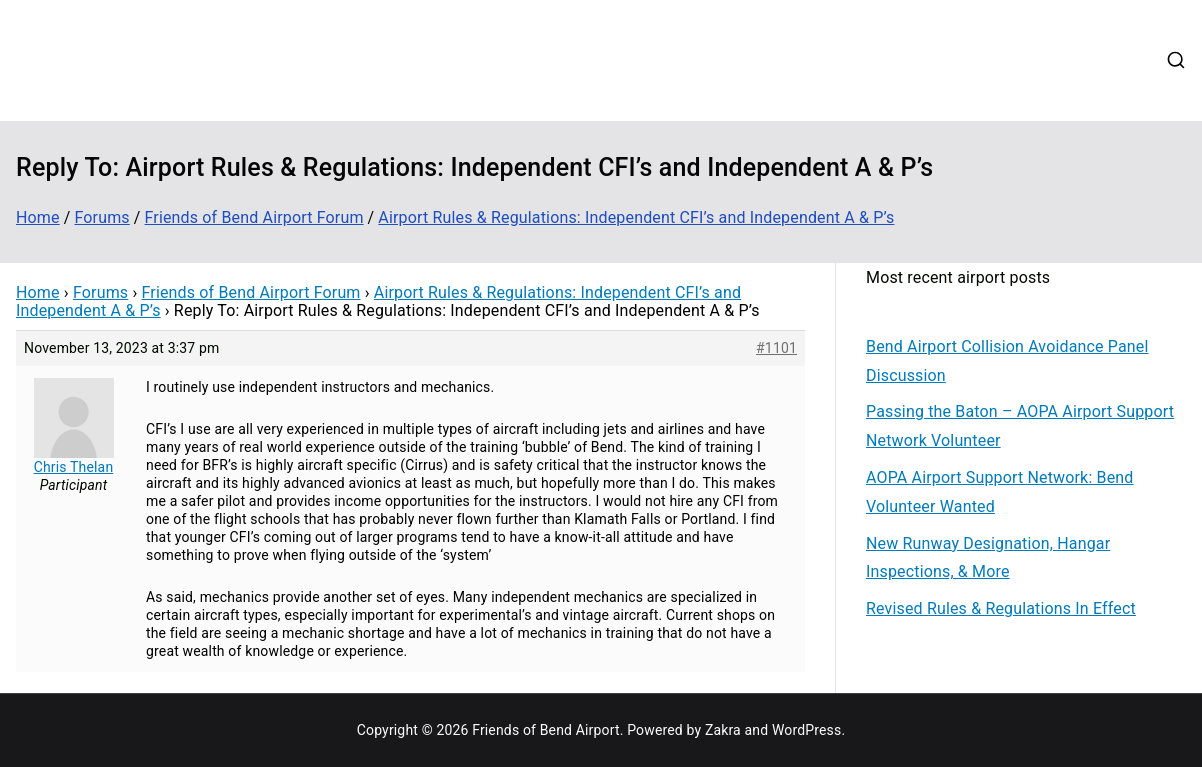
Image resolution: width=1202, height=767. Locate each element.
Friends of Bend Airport (226, 45)
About (562, 34)
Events (807, 34)
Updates (731, 34)
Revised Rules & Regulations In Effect (1001, 608)
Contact (1053, 34)
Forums (879, 34)
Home (497, 34)
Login (496, 85)
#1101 (776, 348)
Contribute (643, 34)
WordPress (806, 730)
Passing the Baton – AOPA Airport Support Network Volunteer (1020, 426)
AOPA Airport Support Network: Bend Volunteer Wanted (1000, 492)
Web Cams (965, 34)
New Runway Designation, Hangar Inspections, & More (988, 558)
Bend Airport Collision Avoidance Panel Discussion (1007, 361)
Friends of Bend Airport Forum (251, 292)
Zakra (723, 730)
